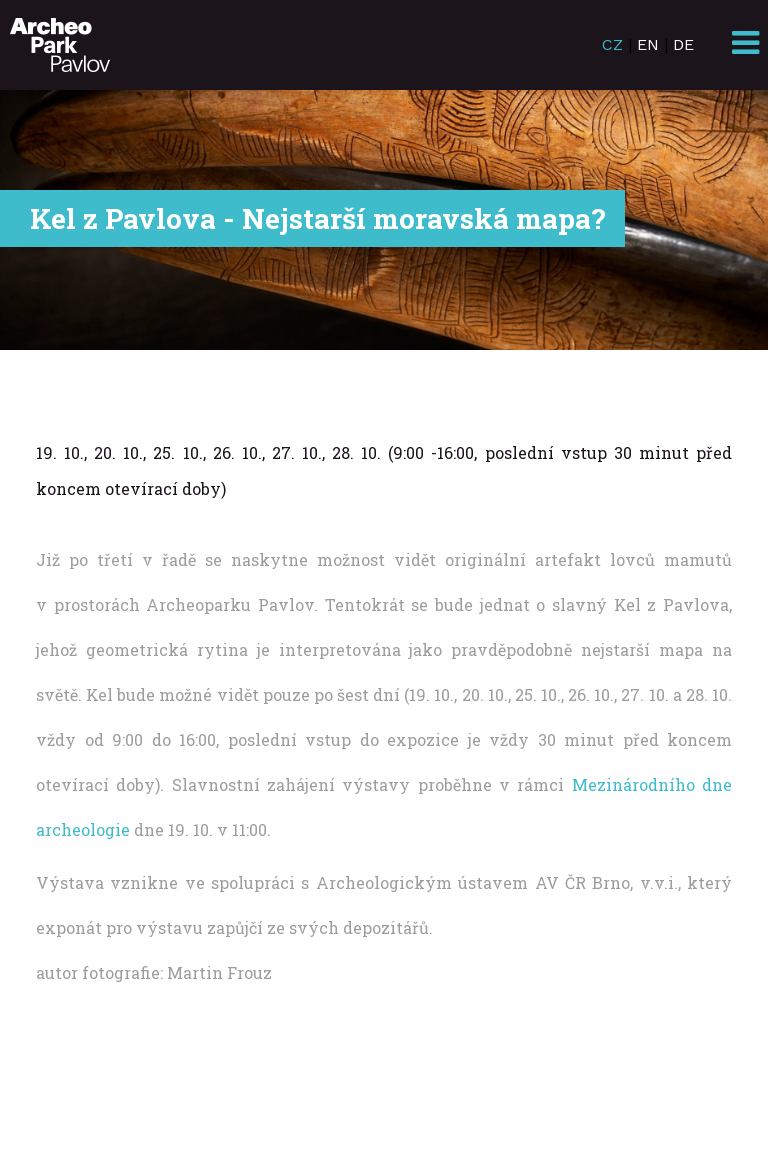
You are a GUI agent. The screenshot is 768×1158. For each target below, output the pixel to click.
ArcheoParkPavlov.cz (60, 45)
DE (683, 44)
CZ (612, 44)
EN (648, 44)
